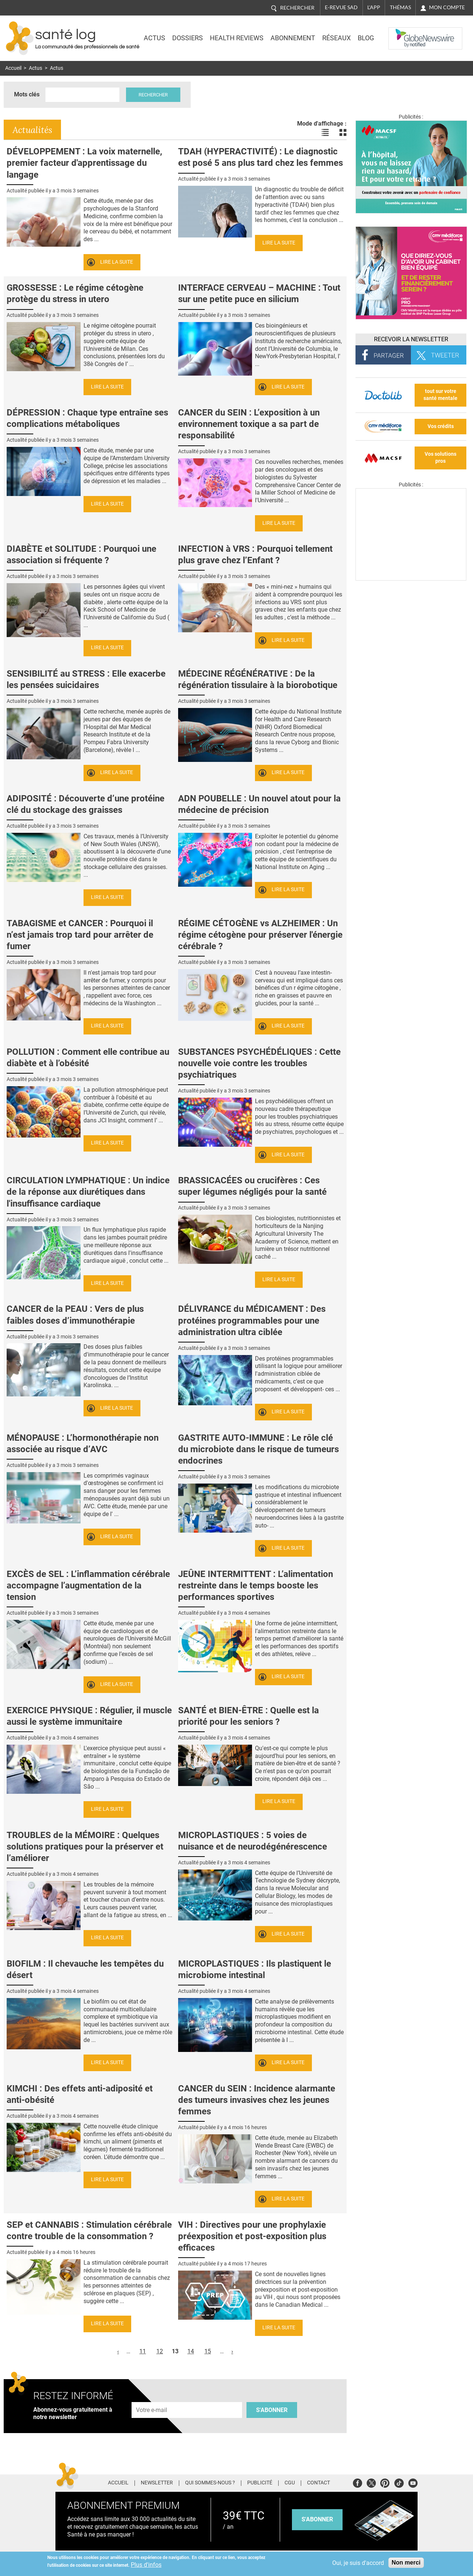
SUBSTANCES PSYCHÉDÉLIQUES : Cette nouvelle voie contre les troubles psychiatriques (259, 1063)
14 (190, 2351)
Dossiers (187, 38)
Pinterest (384, 2482)
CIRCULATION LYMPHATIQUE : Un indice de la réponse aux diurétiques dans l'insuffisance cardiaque (88, 1191)
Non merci (406, 2562)
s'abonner (317, 2519)
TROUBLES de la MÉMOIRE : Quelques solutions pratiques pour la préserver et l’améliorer (85, 1846)
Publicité (259, 2483)
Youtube (413, 2482)
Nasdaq (403, 33)
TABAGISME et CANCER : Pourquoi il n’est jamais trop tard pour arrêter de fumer (80, 934)
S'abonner (271, 2409)
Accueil (13, 68)
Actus (154, 38)
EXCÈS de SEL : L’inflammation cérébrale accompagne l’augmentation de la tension (88, 1585)
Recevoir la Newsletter (411, 339)
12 (159, 2351)
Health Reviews (236, 38)
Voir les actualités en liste (325, 132)
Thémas (400, 7)
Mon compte (447, 7)
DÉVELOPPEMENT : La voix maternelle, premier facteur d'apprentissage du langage (84, 162)
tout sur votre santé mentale (440, 394)
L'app (373, 7)
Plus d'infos (146, 2564)
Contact (318, 2483)
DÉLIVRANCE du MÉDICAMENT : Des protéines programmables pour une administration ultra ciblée (252, 1320)
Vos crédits (441, 426)
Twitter (371, 2482)
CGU (290, 2483)
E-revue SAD (341, 7)
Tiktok (399, 2482)
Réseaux (336, 38)
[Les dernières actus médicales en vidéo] (410, 578)
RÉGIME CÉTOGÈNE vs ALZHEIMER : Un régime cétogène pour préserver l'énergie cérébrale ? (260, 934)
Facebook (357, 2482)
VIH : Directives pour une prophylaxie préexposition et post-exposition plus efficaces (252, 2236)
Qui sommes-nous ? (210, 2483)
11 (142, 2351)
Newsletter (157, 2483)
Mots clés (27, 94)
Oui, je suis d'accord (358, 2562)
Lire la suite (116, 262)
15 (207, 2351)
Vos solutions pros (440, 457)
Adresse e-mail (152, 2397)
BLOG (366, 38)
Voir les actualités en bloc (343, 132)
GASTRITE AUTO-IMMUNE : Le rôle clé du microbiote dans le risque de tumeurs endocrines (258, 1449)
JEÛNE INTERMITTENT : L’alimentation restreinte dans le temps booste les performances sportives (255, 1585)
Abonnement (292, 38)
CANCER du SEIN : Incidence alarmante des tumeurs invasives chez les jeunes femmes (256, 2100)
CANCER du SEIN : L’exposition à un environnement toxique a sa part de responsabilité (249, 424)
